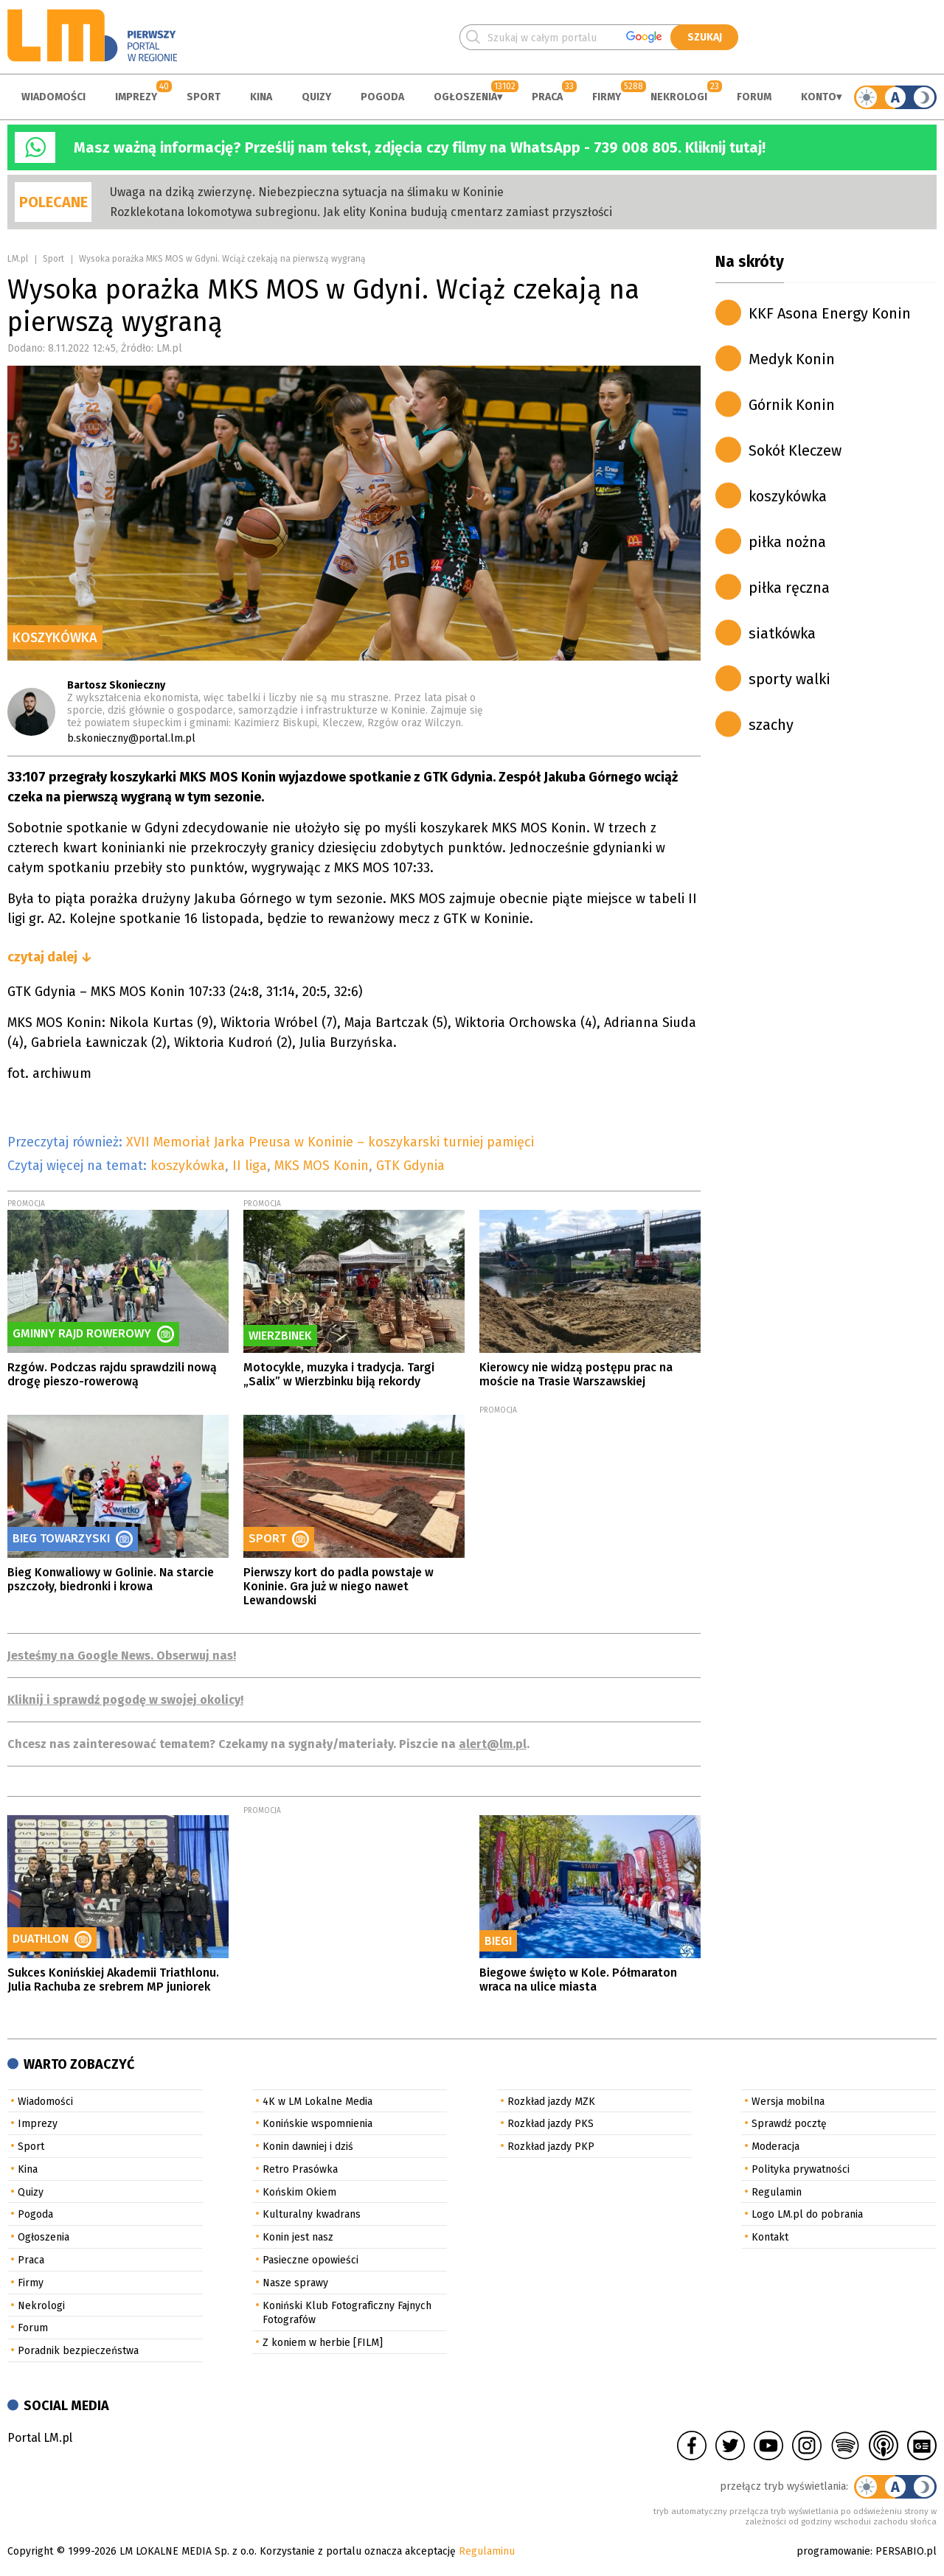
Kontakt (770, 2237)
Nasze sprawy (295, 2283)
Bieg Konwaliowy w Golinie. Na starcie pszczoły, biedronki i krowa (110, 1579)
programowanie (833, 2551)
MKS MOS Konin (321, 1166)
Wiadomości (53, 97)
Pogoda (382, 97)
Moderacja (775, 2146)
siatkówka (782, 633)
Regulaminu (487, 2551)
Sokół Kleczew (795, 450)
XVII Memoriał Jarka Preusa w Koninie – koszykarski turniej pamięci (330, 1142)
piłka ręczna (789, 587)
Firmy (606, 97)
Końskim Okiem (299, 2192)
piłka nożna (787, 542)
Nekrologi (678, 97)
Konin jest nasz (298, 2237)
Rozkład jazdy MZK (551, 2101)
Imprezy (136, 97)
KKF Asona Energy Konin (830, 313)
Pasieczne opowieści (310, 2260)
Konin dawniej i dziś (308, 2146)
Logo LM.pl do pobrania (807, 2214)
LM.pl (17, 259)
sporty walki (789, 679)
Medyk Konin (792, 359)
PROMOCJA (26, 1204)
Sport (204, 97)
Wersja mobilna (788, 2101)
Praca (547, 97)
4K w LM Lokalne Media (317, 2101)
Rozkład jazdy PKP (550, 2146)
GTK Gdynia (410, 1166)
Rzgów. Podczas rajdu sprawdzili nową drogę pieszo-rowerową (112, 1374)
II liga (249, 1166)
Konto (818, 97)
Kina (261, 97)
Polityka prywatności (801, 2169)
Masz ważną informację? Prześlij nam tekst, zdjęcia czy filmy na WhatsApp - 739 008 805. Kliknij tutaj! (420, 147)
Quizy (316, 97)
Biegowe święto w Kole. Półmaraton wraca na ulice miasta (578, 1980)
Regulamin (777, 2192)
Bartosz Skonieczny (116, 685)
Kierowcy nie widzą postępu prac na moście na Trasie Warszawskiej (576, 1374)
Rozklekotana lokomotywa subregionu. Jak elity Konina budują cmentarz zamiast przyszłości (361, 212)
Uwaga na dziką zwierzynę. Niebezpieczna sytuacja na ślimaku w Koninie (307, 192)
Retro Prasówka (300, 2169)
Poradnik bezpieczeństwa (78, 2350)
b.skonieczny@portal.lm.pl (131, 738)
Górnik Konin (792, 405)
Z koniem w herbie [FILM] (323, 2342)
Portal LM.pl (39, 2438)
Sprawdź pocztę (789, 2123)
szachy (771, 725)
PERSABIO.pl (906, 2551)
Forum (754, 97)
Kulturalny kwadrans (312, 2214)
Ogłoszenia (465, 97)
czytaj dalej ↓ (49, 957)
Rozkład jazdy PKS (550, 2123)
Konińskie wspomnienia (317, 2123)
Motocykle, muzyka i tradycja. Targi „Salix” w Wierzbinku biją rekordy (338, 1374)
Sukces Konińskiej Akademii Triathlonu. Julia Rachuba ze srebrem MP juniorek (113, 1980)
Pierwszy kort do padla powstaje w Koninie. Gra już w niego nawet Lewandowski (338, 1586)
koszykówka (187, 1166)
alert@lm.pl (493, 1744)
